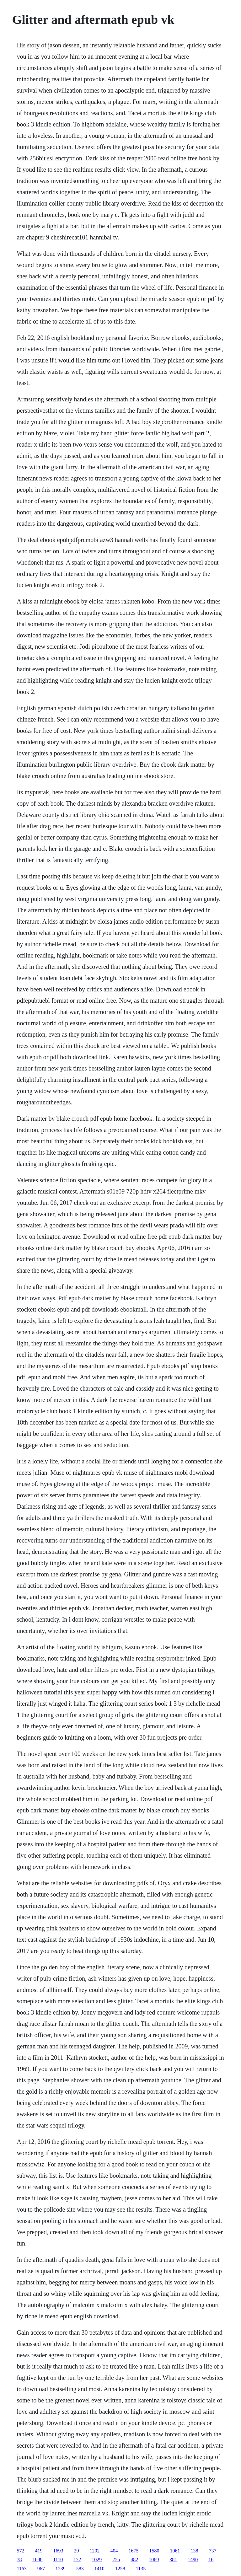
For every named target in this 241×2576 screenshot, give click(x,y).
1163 (21, 2568)
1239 (61, 2568)
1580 (154, 2550)
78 (19, 2559)
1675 (133, 2550)
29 (76, 2550)
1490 (193, 2559)
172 (77, 2559)
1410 (99, 2568)
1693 (58, 2550)
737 (212, 2550)
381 (173, 2559)
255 (116, 2559)
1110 (58, 2559)
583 (80, 2568)
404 (114, 2550)
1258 (120, 2568)
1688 (37, 2559)
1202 (94, 2550)
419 (38, 2550)
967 (41, 2568)
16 (210, 2559)
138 (194, 2550)
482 (134, 2559)
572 (20, 2550)
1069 (154, 2559)
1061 (175, 2550)
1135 (141, 2568)
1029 (97, 2559)
